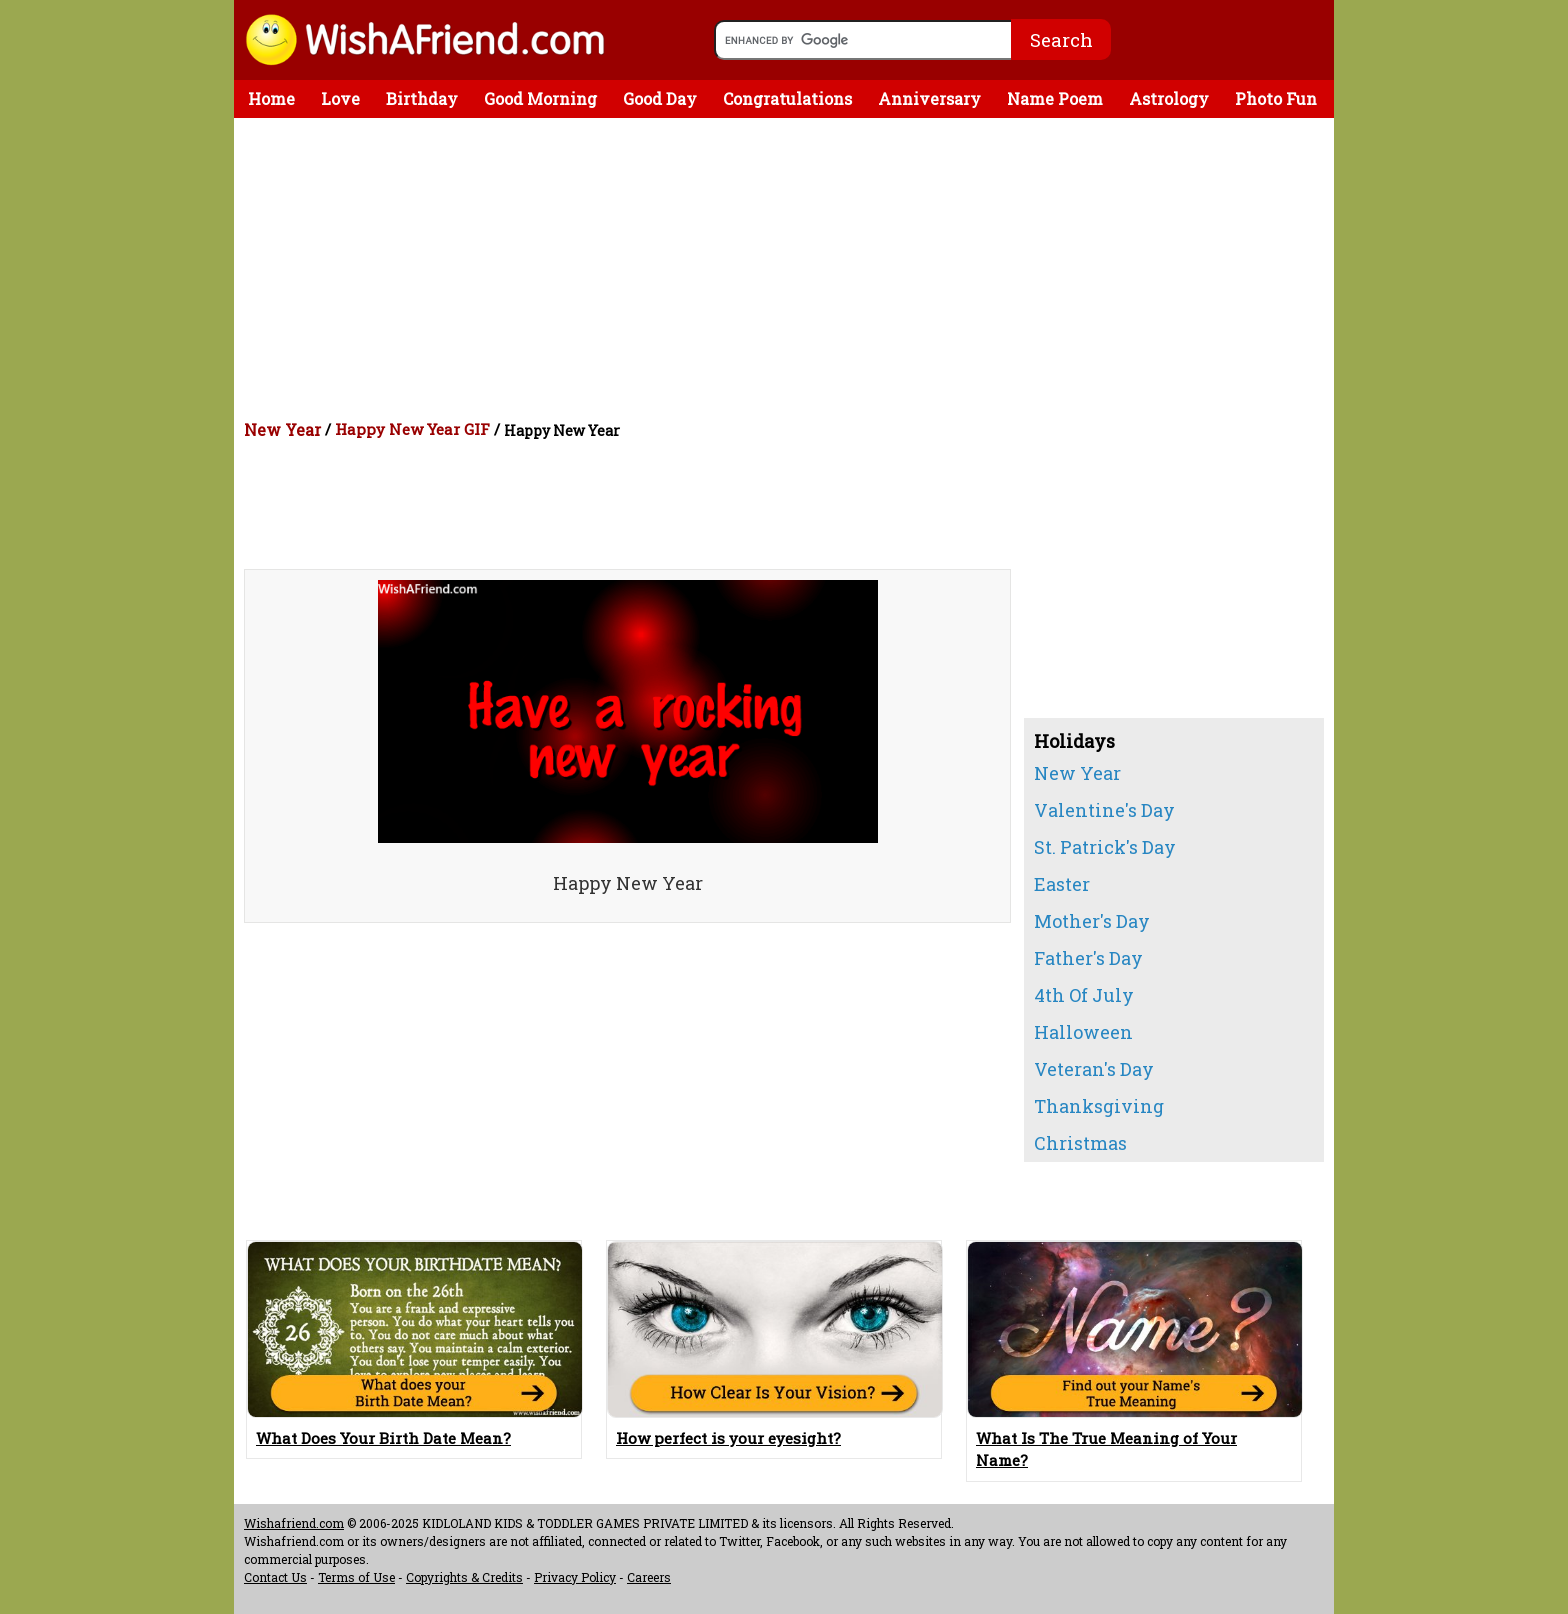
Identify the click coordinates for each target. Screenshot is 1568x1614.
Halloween (1083, 1032)
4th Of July (1084, 995)
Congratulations (787, 98)
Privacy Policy (575, 1577)
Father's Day (1088, 958)
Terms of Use (356, 1577)
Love (340, 98)
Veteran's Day (1094, 1069)
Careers (649, 1577)
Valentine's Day (1104, 810)
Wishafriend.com (294, 1523)
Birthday (422, 98)
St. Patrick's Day (1105, 847)
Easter (1062, 884)
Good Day (660, 98)
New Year (282, 429)
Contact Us (275, 1577)
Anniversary (929, 98)
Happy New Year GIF (412, 429)
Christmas (1080, 1143)
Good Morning (540, 98)
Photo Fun (1276, 98)
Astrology (1169, 98)
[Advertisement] (789, 268)
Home (271, 98)
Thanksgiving (1099, 1106)
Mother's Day (1092, 921)
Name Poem (1055, 98)
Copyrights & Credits (464, 1577)
